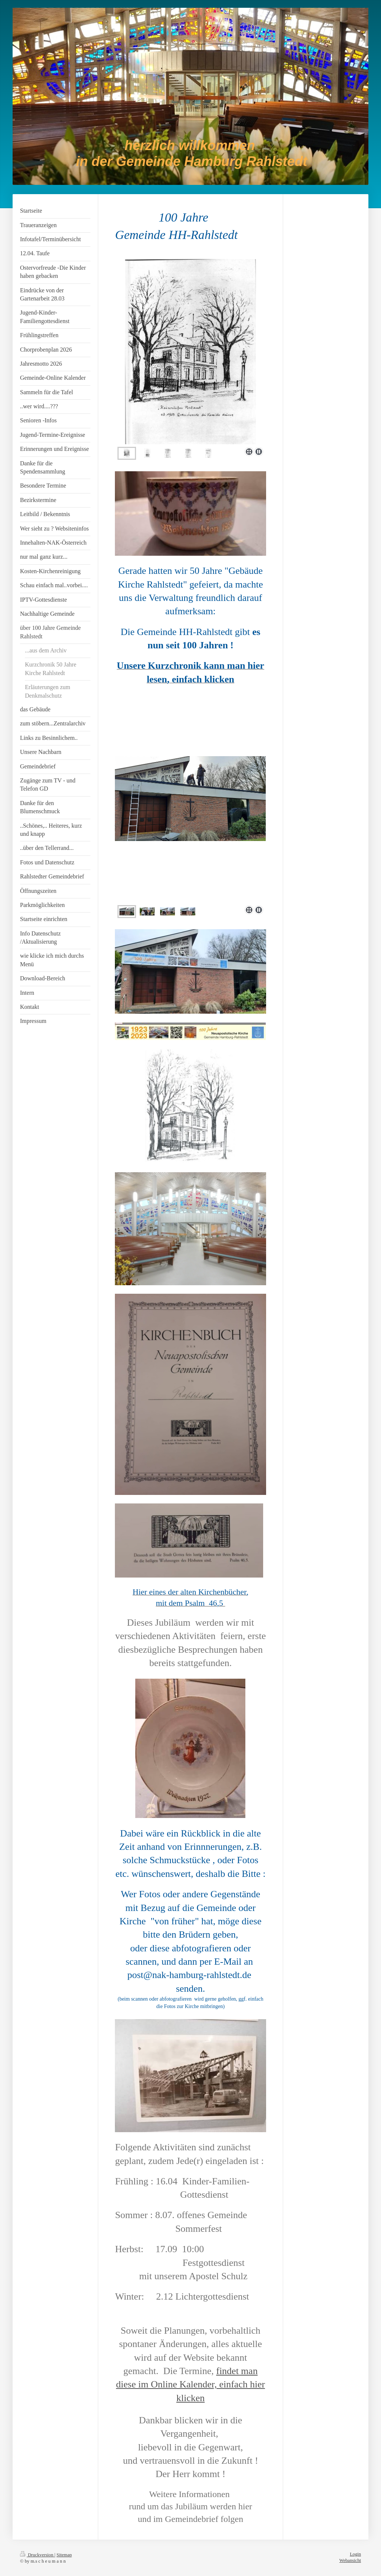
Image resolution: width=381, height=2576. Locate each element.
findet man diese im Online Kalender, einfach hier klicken (190, 2384)
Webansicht (350, 2560)
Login (355, 2554)
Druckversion (37, 2554)
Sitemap (64, 2554)
